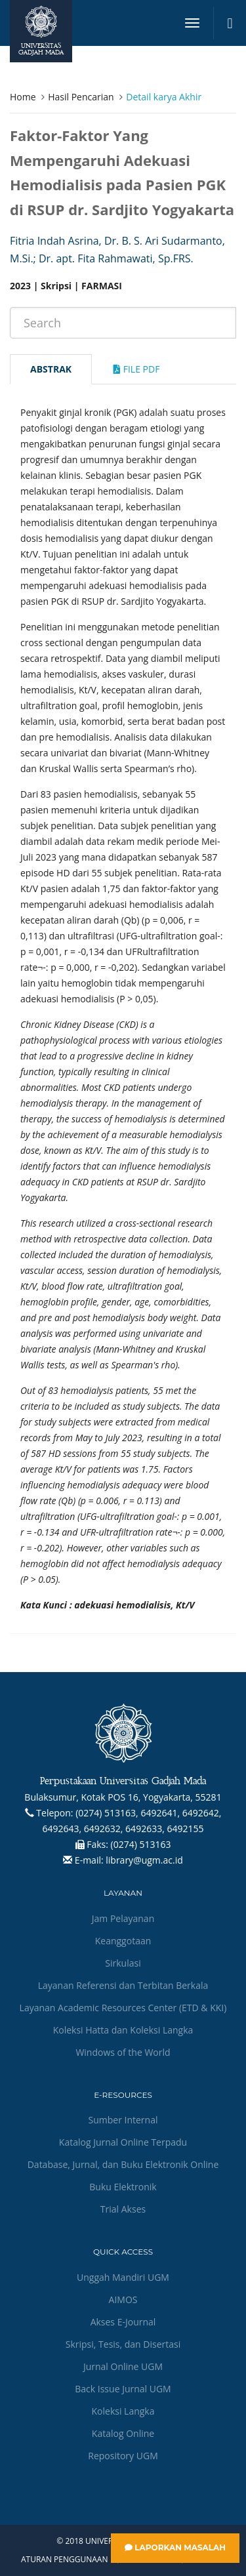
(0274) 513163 (141, 1844)
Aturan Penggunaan (64, 2560)
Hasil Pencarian (80, 97)
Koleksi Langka (123, 2411)
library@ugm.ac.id (144, 1860)
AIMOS (123, 2299)
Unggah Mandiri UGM (123, 2277)
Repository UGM (122, 2455)
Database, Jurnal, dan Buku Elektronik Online (123, 2164)
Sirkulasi (122, 1963)
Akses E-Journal (123, 2322)
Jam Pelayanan (123, 1918)
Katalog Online (123, 2433)
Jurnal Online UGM (123, 2366)
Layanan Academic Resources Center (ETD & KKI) (123, 2007)
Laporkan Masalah (175, 2547)
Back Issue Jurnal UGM (123, 2388)
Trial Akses (123, 2209)
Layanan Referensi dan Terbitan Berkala (123, 1985)
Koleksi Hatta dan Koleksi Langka (123, 2030)
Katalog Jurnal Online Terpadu (123, 2142)
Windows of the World (122, 2052)
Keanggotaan (123, 1940)
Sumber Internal (123, 2120)
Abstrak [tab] (51, 369)
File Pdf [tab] (136, 369)
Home (23, 97)
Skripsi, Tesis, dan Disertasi (123, 2344)
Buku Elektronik (122, 2186)
